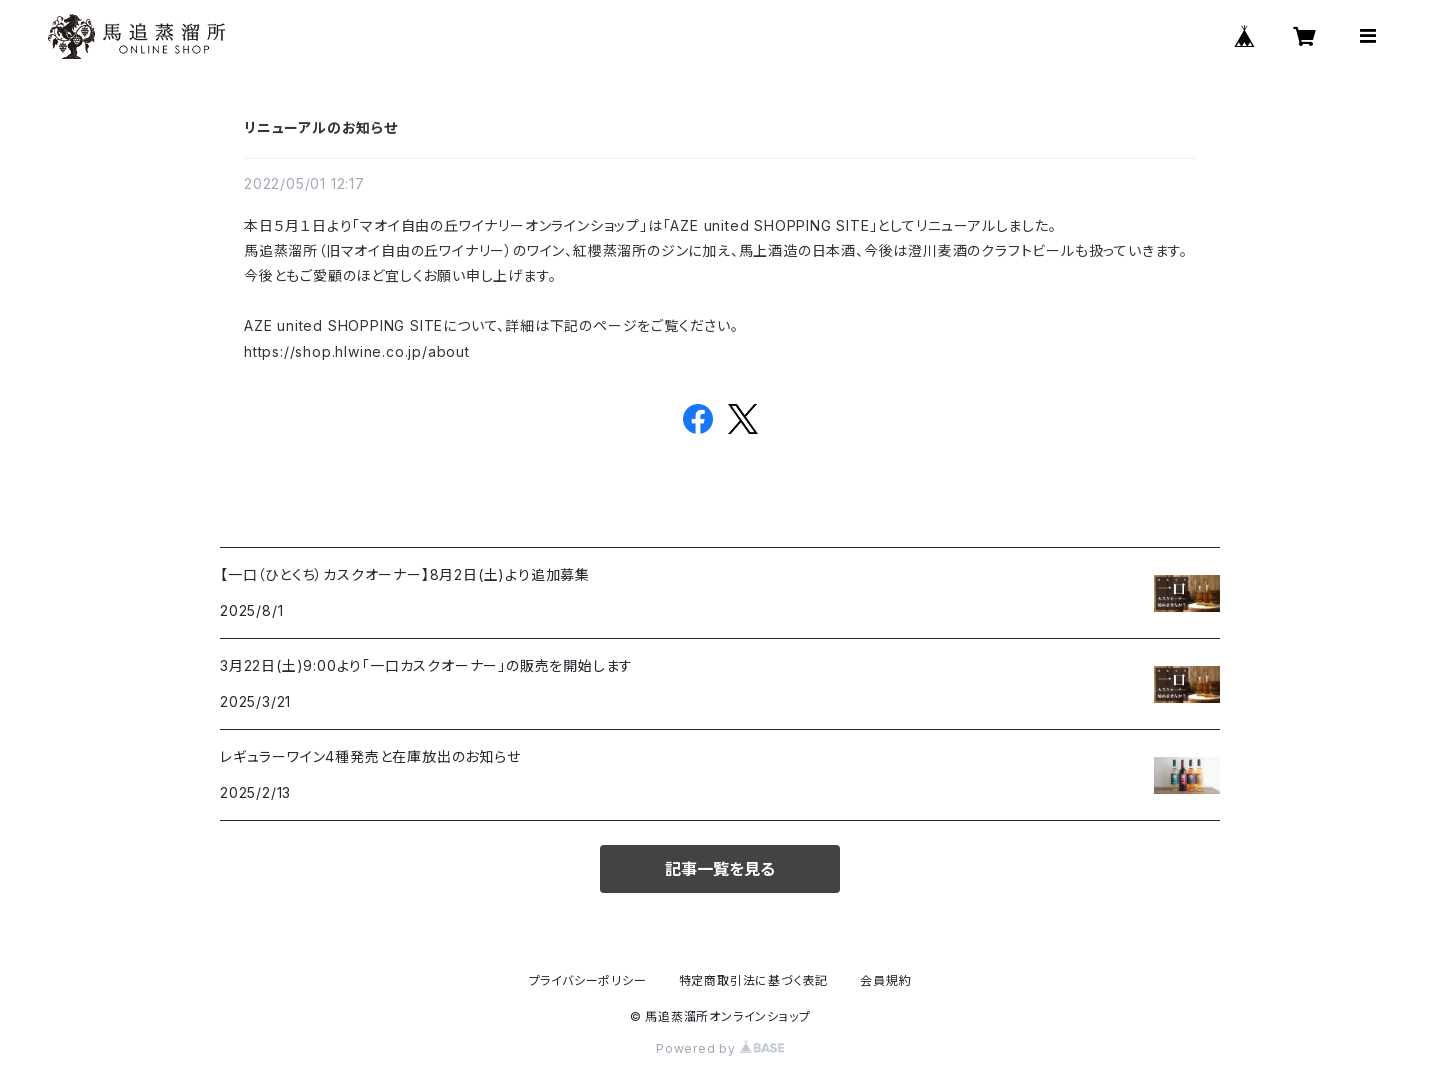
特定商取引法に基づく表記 (754, 980)
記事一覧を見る (720, 869)
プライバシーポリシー (588, 980)
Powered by (720, 1048)
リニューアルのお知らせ (321, 127)
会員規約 (885, 980)
